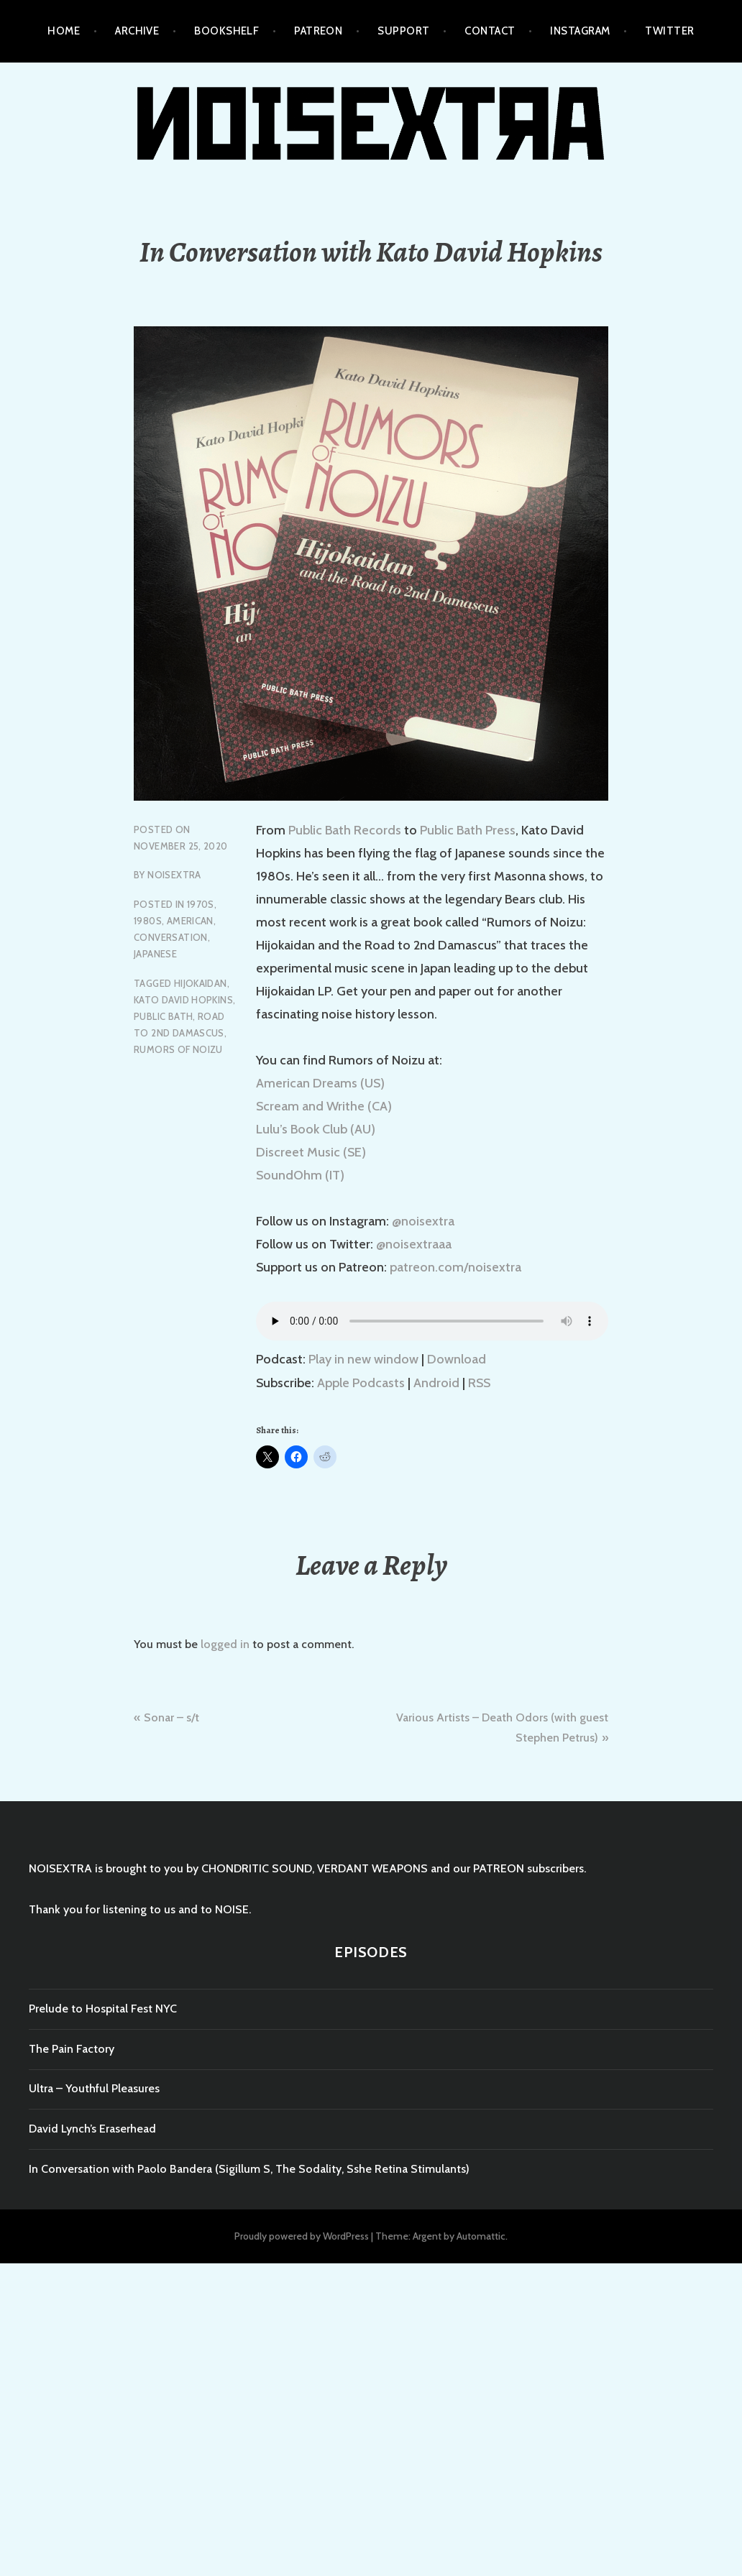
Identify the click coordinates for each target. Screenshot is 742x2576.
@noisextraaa (414, 1244)
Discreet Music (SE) (311, 1152)
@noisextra (423, 1221)
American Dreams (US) (320, 1083)
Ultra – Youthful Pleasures (94, 2088)
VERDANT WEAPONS (372, 1868)
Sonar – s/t (171, 1717)
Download (456, 1359)
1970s (200, 904)
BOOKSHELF (226, 30)
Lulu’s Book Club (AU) (315, 1129)
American (190, 920)
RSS (479, 1383)
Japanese (155, 954)
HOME (63, 30)
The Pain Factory (71, 2049)
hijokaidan (200, 983)
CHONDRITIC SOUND (256, 1868)
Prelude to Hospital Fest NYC (103, 2008)
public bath (163, 1016)
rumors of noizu (178, 1049)
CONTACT (489, 30)
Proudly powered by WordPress (301, 2236)
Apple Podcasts (361, 1383)
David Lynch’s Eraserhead (92, 2128)
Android (436, 1383)
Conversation (171, 937)
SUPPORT (403, 30)
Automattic (481, 2236)
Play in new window (363, 1359)
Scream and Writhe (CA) (324, 1106)
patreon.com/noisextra (455, 1267)
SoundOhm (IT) (300, 1175)
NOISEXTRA (174, 874)
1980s (148, 920)
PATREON (318, 30)
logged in (225, 1644)
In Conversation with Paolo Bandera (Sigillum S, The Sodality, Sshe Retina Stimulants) (249, 2169)
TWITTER (669, 30)
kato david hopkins (183, 1000)
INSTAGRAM (580, 30)
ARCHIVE (137, 30)
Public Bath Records (344, 830)
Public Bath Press (468, 830)
